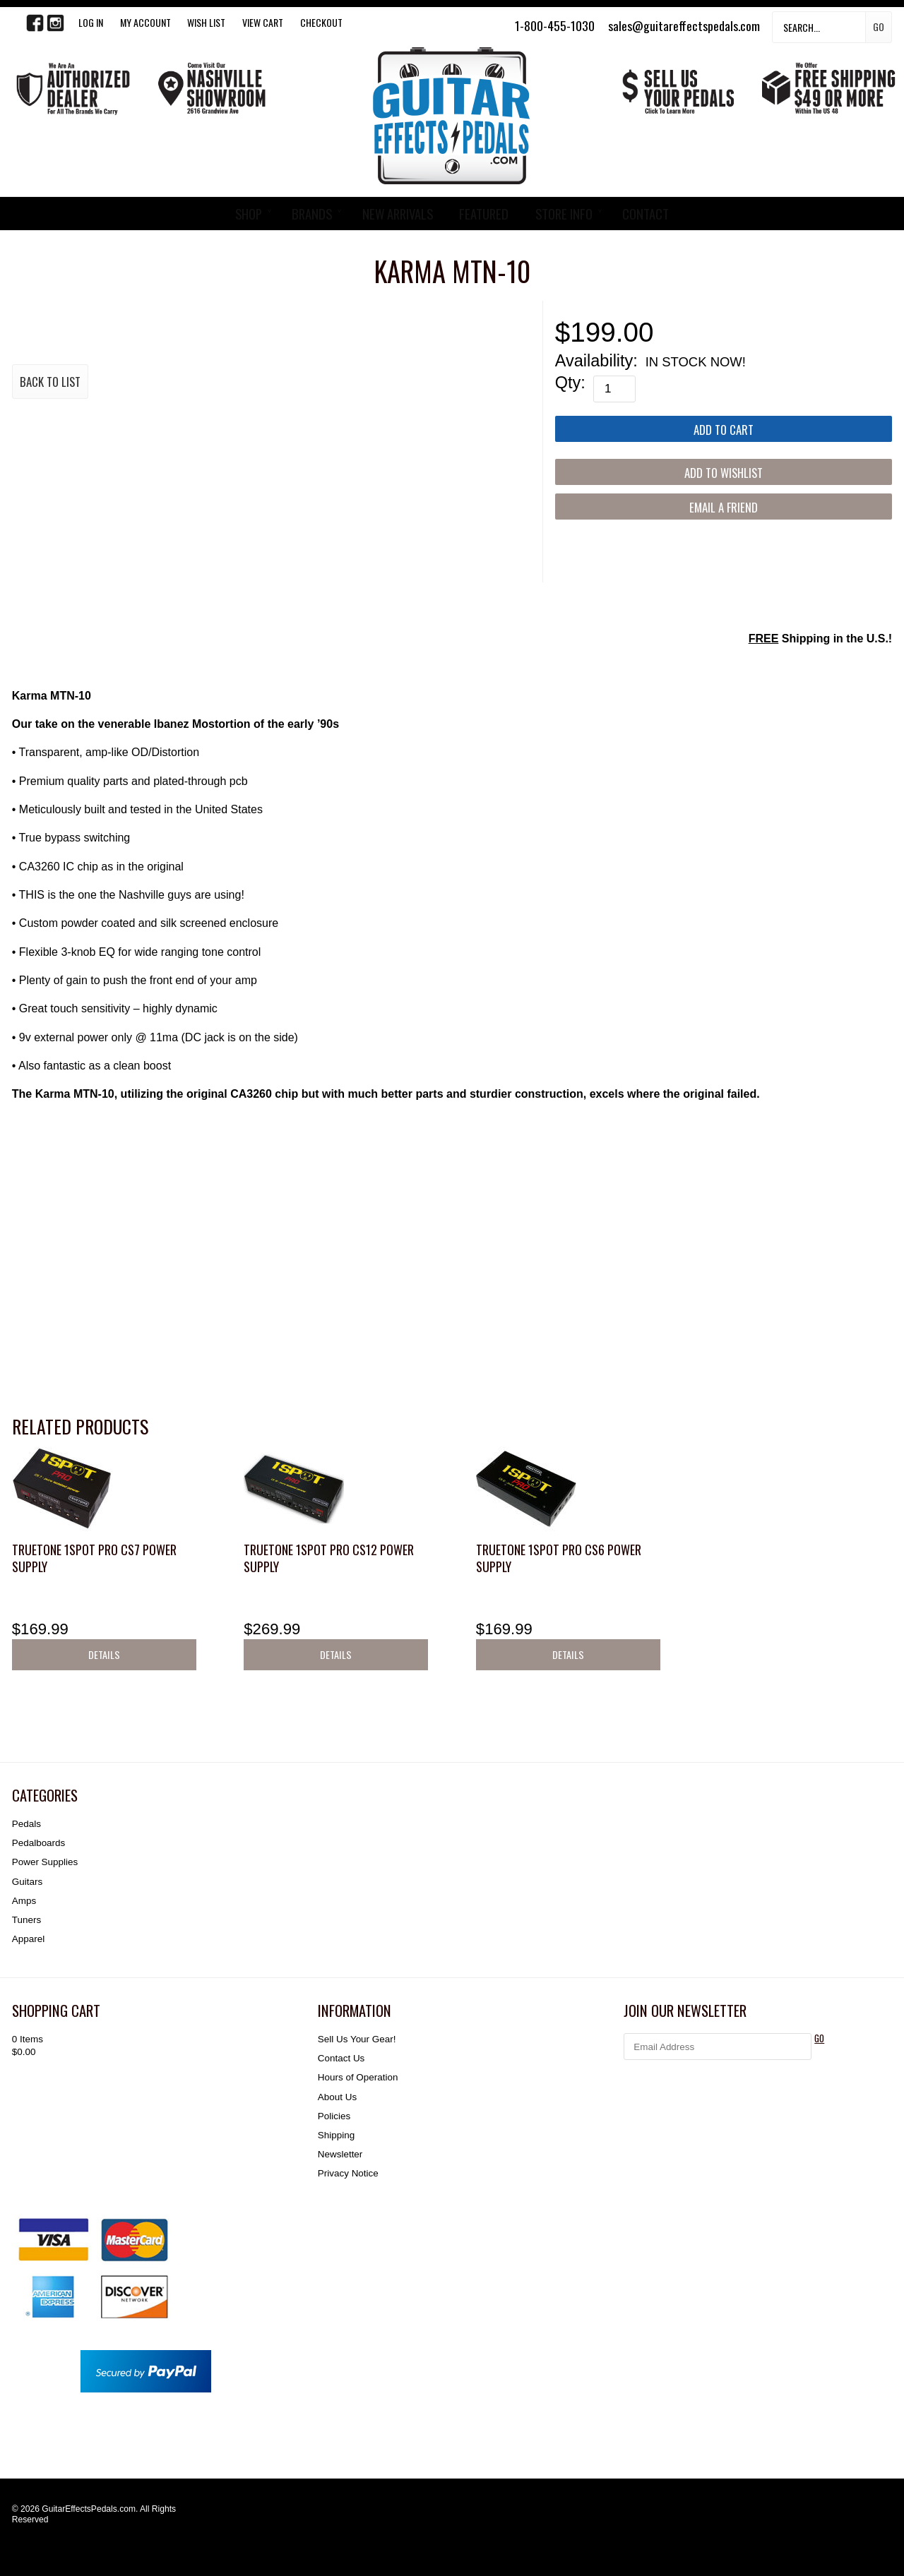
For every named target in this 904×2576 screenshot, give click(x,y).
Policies (334, 2116)
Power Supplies (45, 1862)
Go (878, 26)
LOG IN (90, 22)
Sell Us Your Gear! (357, 2039)
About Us (337, 2097)
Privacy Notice (348, 2173)
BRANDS (312, 213)
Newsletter (340, 2154)
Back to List (50, 381)
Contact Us (341, 2058)
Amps (24, 1900)
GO (819, 2038)
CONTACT (645, 213)
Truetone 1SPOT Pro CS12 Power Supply (329, 1557)
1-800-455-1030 (555, 25)
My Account (145, 22)
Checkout (321, 22)
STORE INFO (564, 213)
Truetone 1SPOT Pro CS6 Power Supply (558, 1557)
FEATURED (484, 213)
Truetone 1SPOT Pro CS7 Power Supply (94, 1557)
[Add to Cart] (723, 429)
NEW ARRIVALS (397, 213)
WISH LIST (206, 22)
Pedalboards (38, 1843)
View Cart (262, 22)
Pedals (26, 1824)
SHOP (248, 213)
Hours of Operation (358, 2077)
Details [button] (104, 1654)
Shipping (336, 2135)
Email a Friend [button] (723, 507)
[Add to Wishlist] (723, 472)
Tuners (26, 1920)
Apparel (28, 1939)
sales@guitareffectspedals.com (684, 25)
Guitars (27, 1881)
